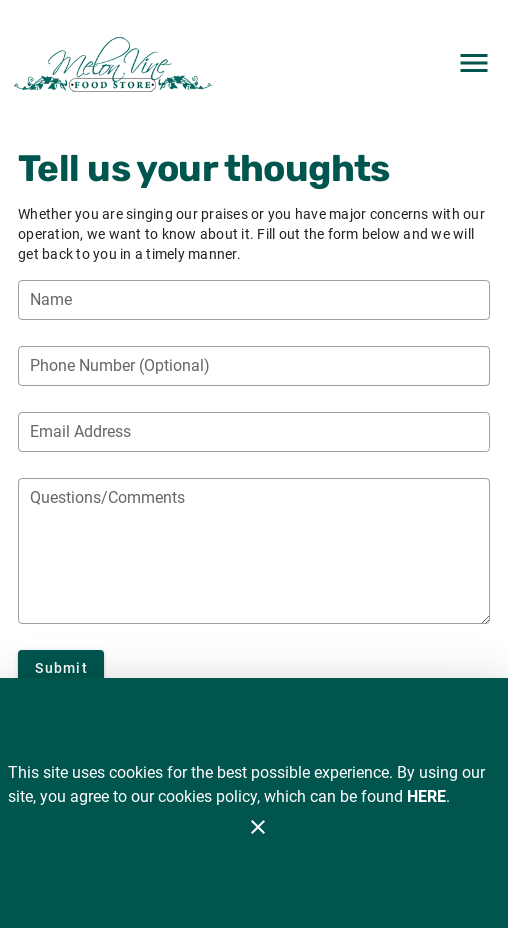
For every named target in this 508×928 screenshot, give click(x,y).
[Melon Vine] (118, 62)
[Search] (414, 63)
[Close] (258, 827)
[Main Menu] (474, 63)
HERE (426, 796)
